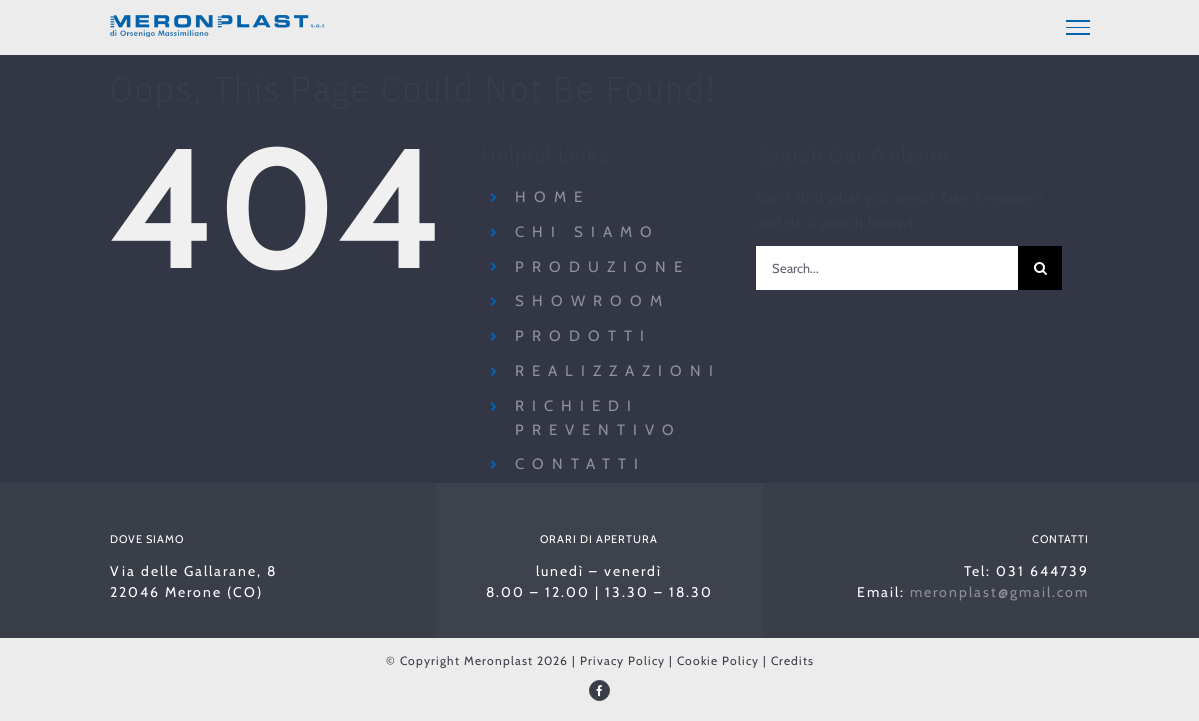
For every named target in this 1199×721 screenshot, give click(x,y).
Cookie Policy (718, 657)
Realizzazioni (618, 368)
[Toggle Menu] (1078, 27)
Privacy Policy (622, 657)
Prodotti (583, 333)
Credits (792, 657)
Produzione (602, 263)
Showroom (592, 298)
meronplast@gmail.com (999, 589)
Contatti (580, 461)
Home (552, 194)
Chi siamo (587, 229)
